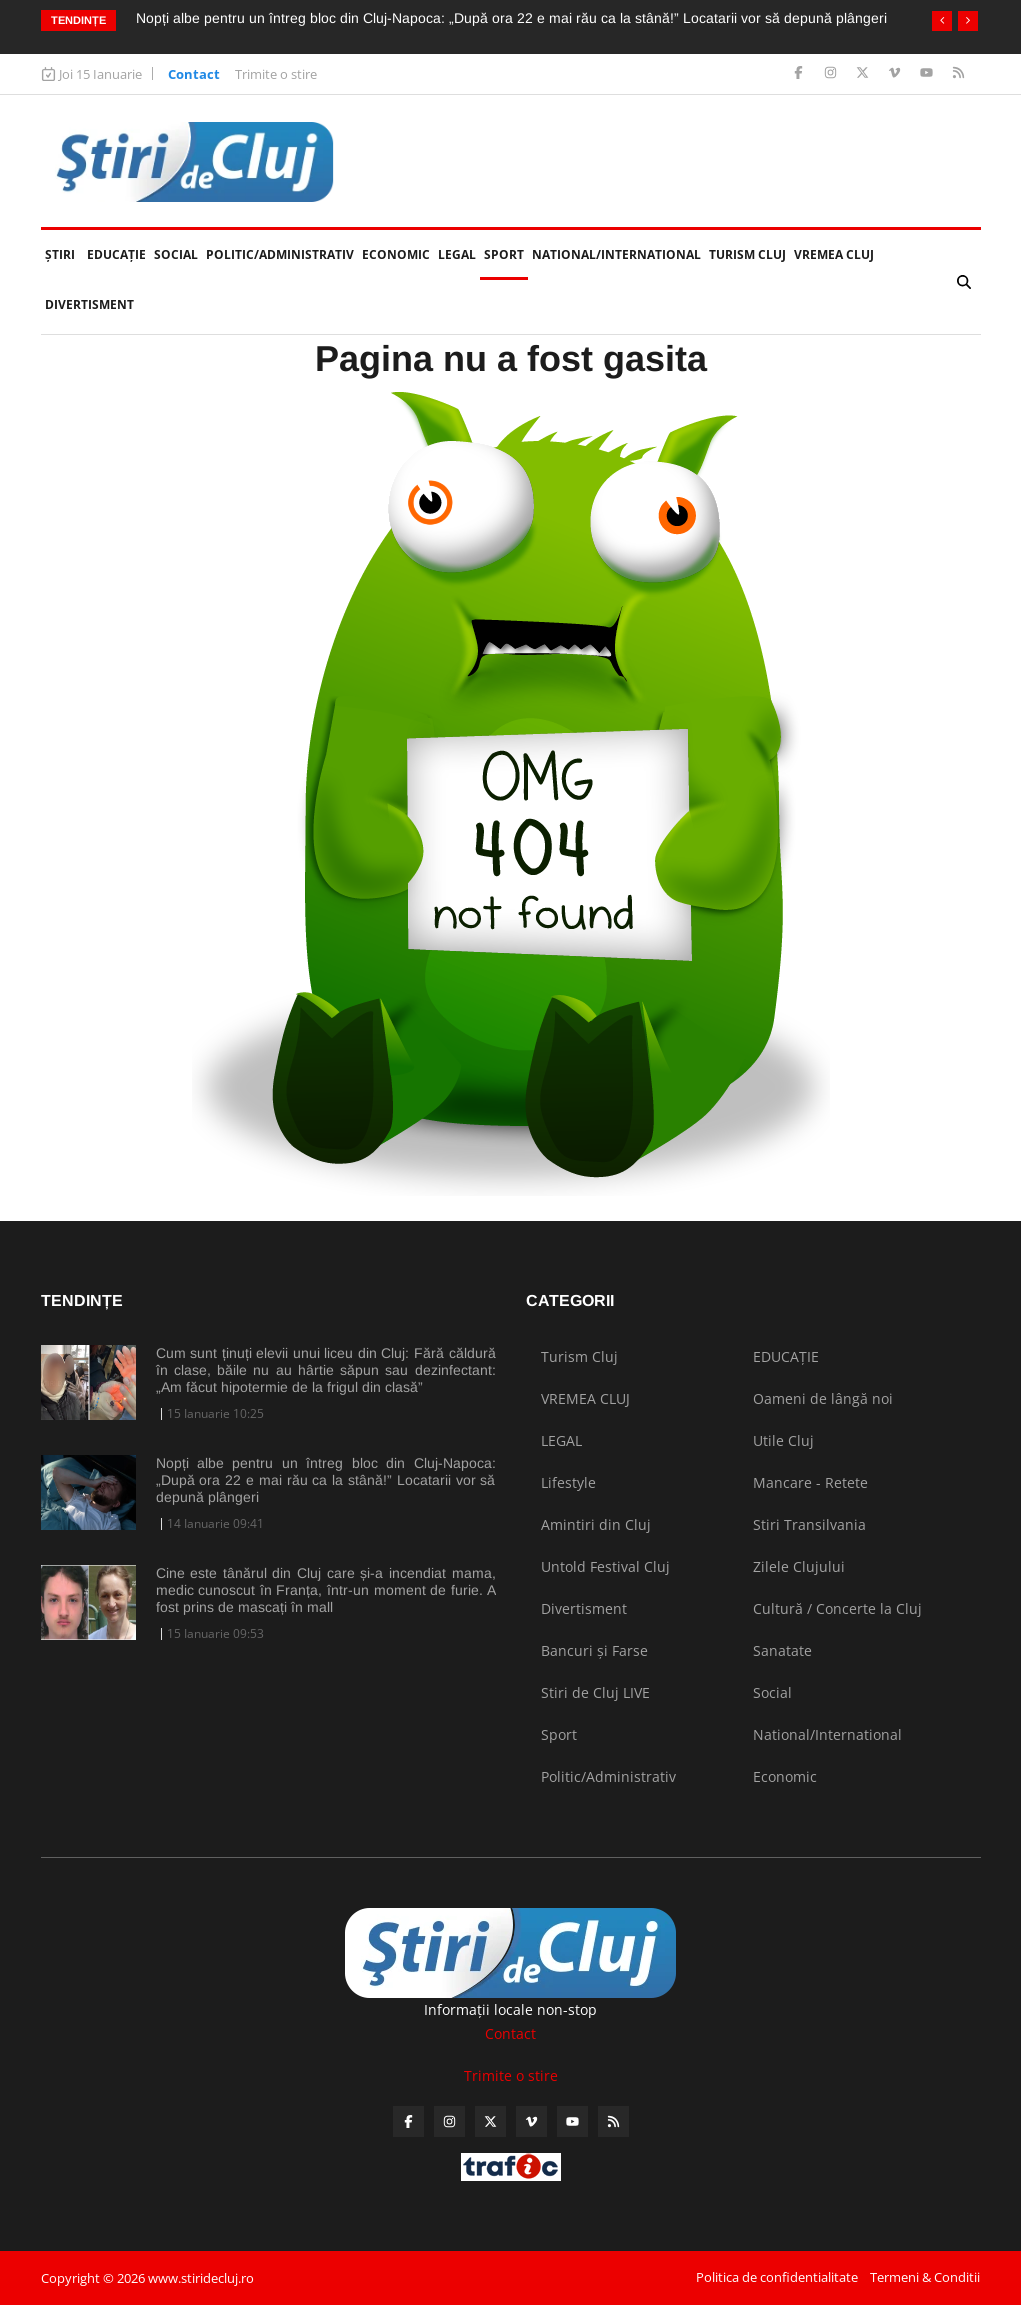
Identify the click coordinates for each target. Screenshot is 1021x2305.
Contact (194, 74)
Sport (504, 254)
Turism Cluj (747, 254)
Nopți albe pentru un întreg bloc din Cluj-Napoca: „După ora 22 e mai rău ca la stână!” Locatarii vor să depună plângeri (511, 18)
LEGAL (457, 254)
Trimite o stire (276, 74)
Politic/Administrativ (280, 254)
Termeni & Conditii (925, 2277)
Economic (396, 254)
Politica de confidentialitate (777, 2277)
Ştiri (60, 254)
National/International (616, 254)
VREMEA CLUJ (834, 254)
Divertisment (89, 304)
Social (176, 254)
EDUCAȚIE (118, 246)
